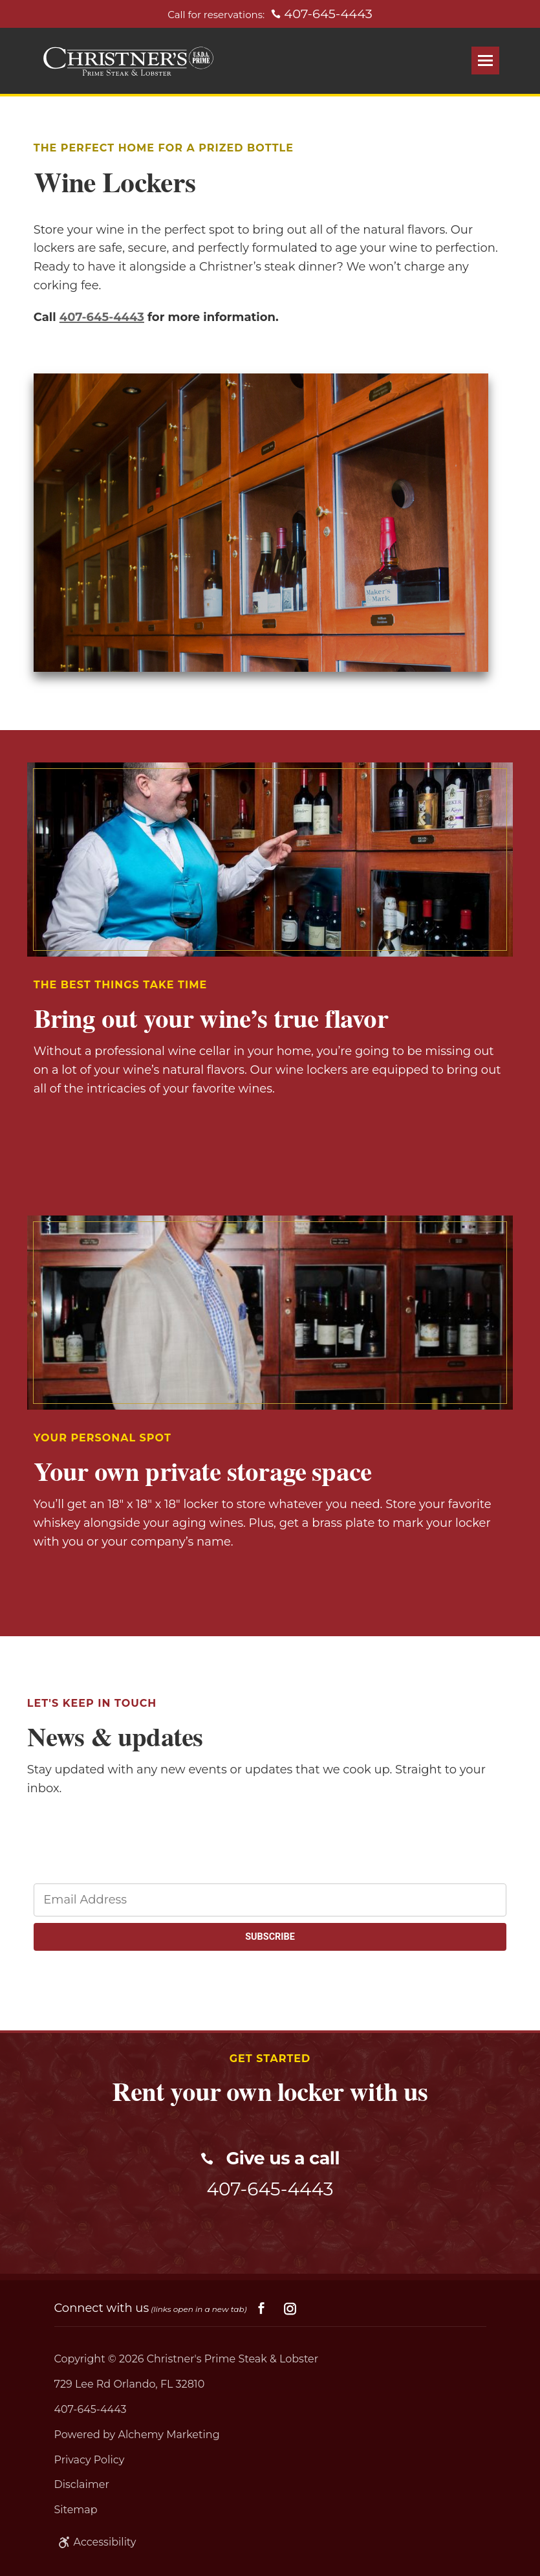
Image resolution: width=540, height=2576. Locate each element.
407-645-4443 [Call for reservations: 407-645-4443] (322, 13)
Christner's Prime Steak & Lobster (233, 2359)
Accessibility (95, 2542)
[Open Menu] (485, 60)
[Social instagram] (290, 2308)
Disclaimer (81, 2484)
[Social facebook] (261, 2309)
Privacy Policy (89, 2460)
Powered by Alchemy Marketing (137, 2434)
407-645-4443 (101, 317)
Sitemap (76, 2510)
